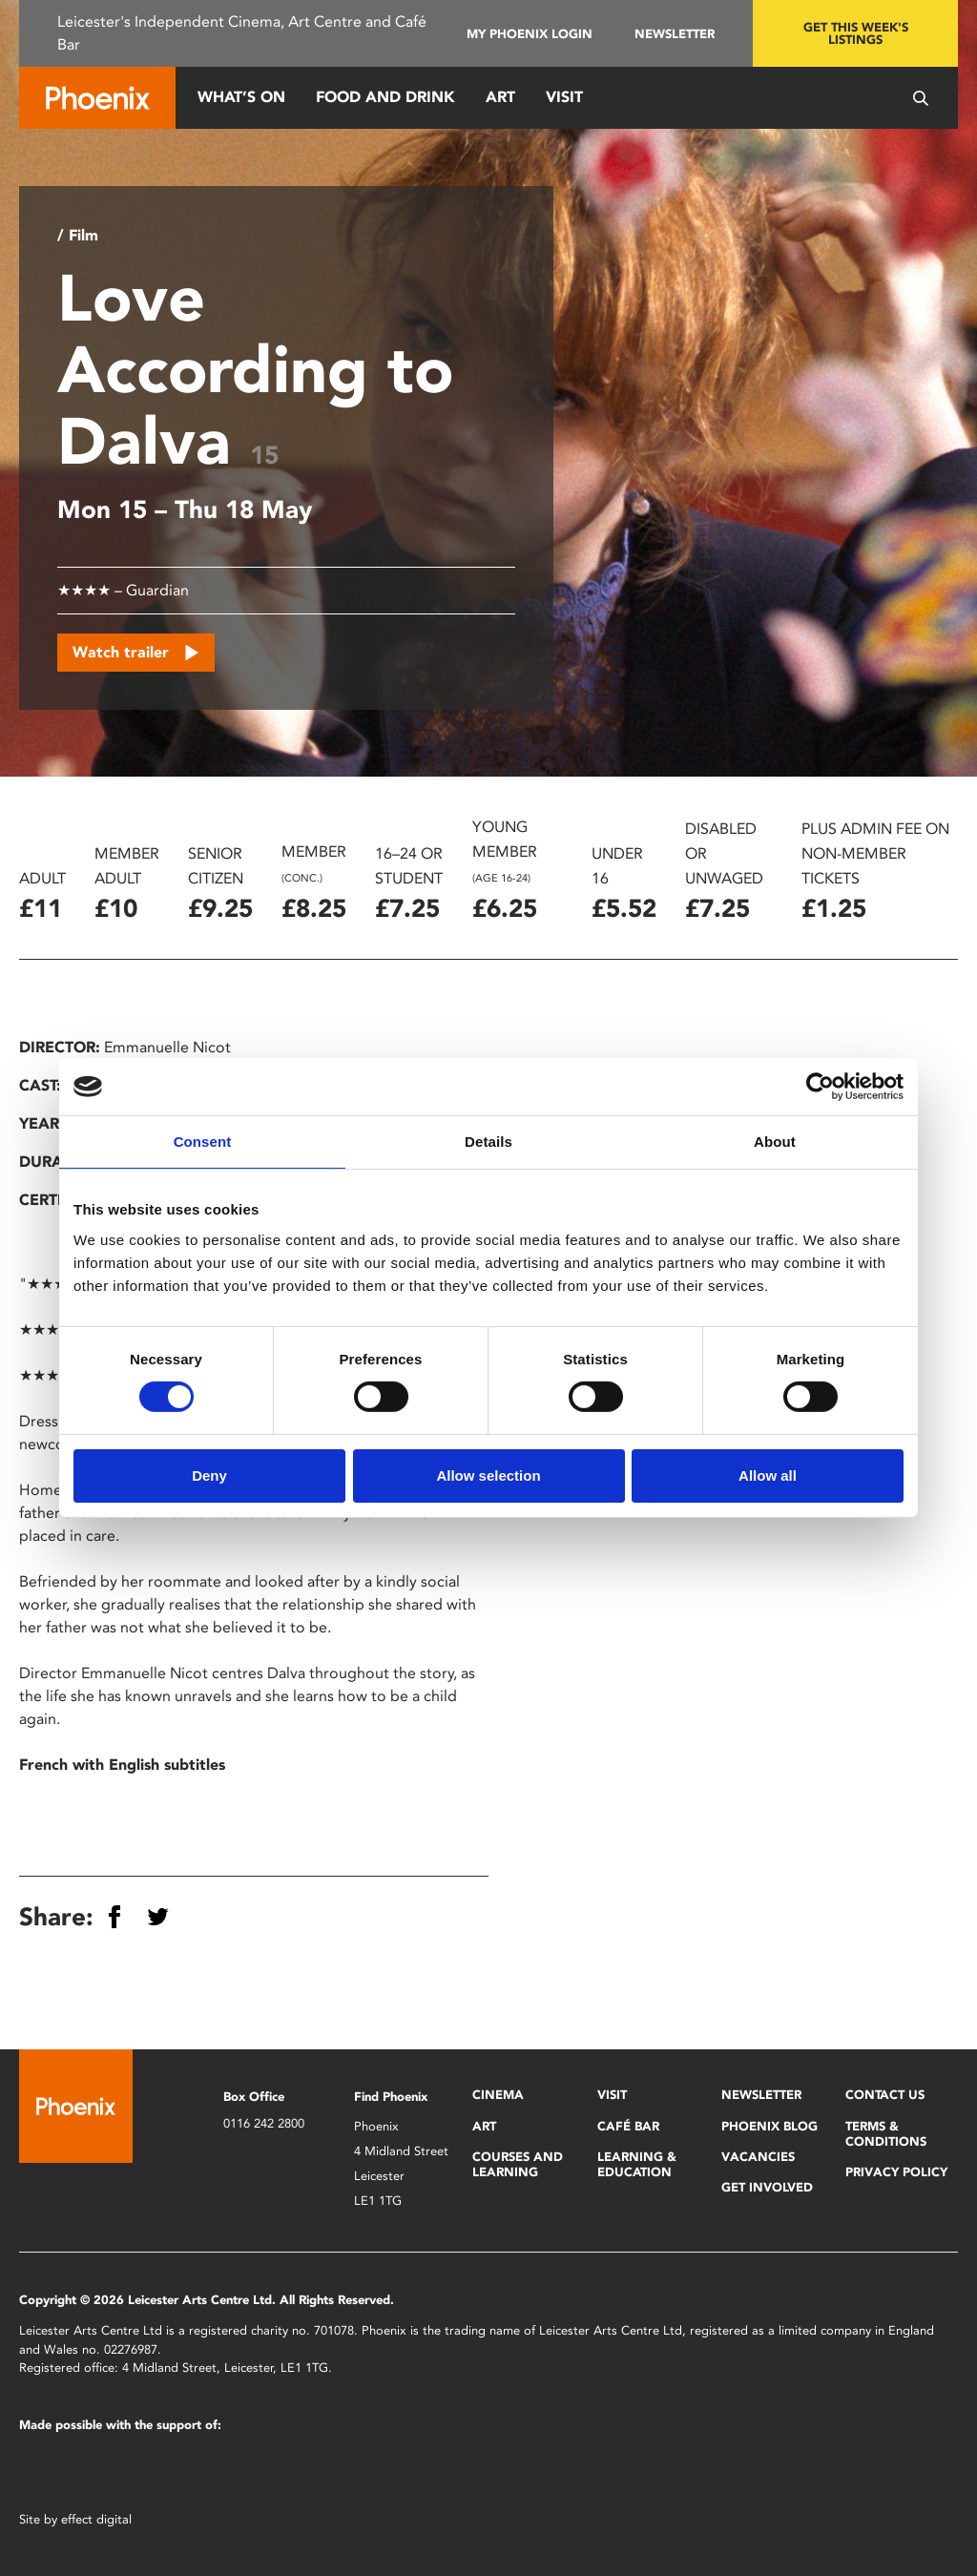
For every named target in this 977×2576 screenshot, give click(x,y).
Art (500, 97)
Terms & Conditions (885, 2134)
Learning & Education (636, 2164)
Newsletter (674, 34)
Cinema (498, 2095)
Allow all (767, 1475)
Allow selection (488, 1475)
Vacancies (758, 2157)
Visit (564, 97)
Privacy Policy (896, 2172)
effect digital (96, 2519)
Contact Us (885, 2095)
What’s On (241, 97)
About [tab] (775, 1141)
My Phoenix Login (529, 34)
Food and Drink (385, 97)
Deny (209, 1475)
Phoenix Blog (769, 2126)
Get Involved (767, 2187)
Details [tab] (488, 1141)
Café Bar (628, 2126)
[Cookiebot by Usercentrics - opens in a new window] (820, 1086)
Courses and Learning (517, 2164)
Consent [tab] (203, 1141)
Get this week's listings (855, 33)
